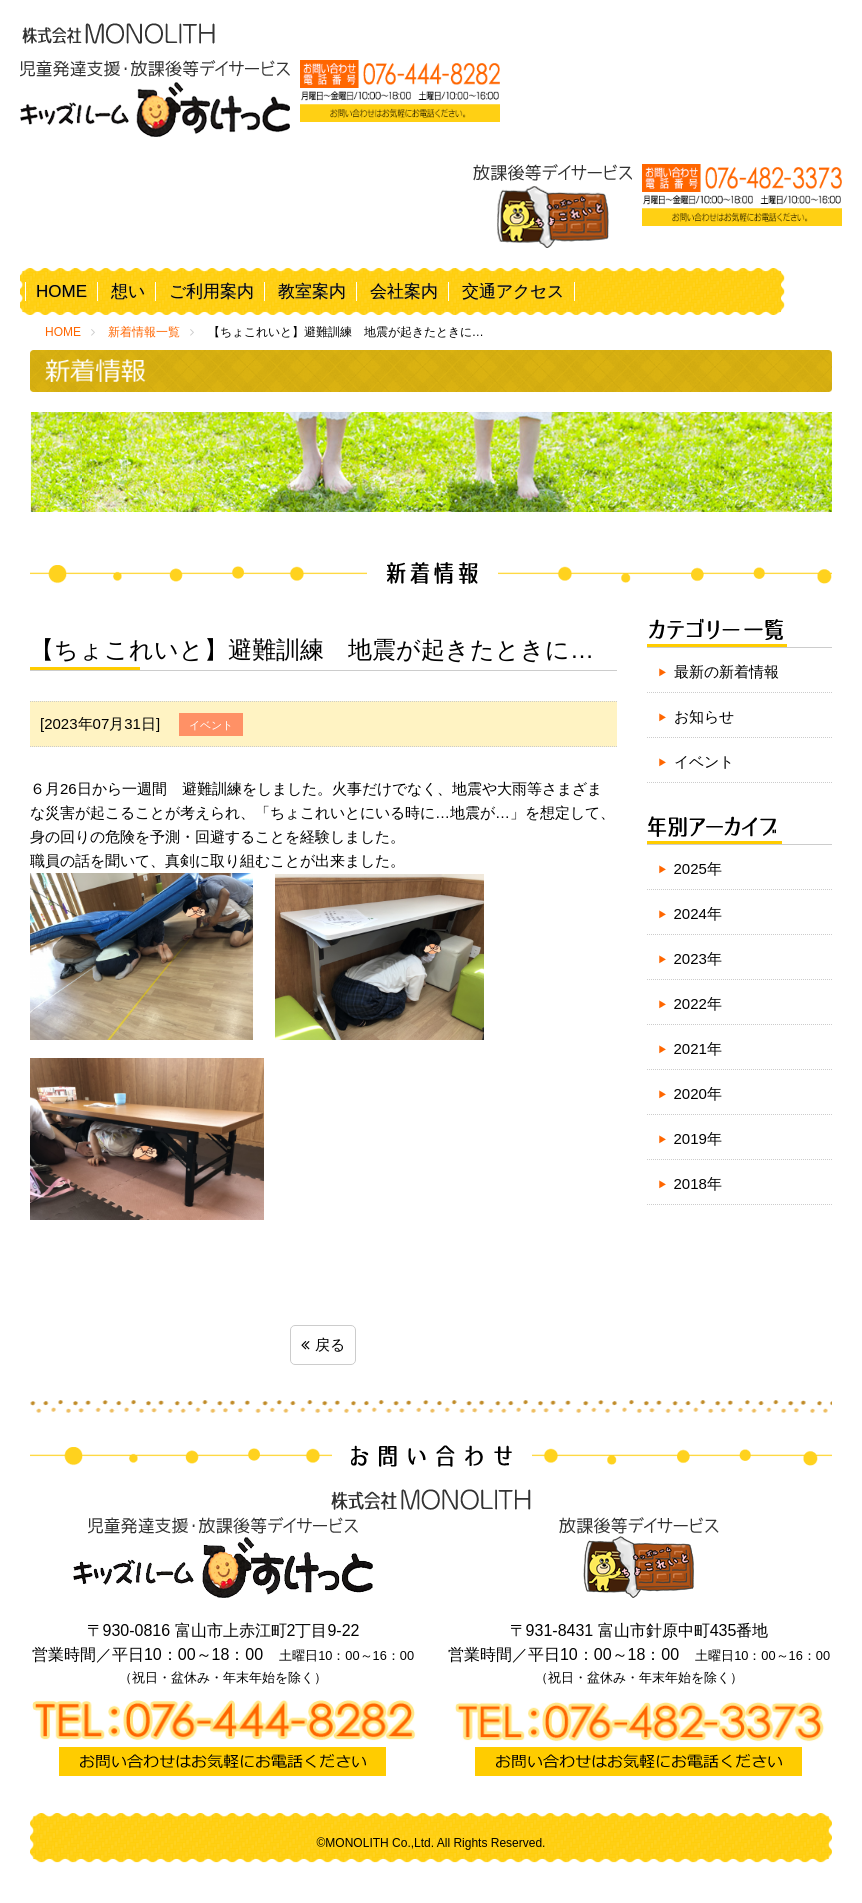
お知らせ (704, 716)
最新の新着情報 (726, 671)
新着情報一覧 (144, 332)
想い (128, 291)
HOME (61, 291)
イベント (704, 761)
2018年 (698, 1183)
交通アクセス (513, 291)
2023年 (698, 958)
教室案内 (312, 291)
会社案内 (404, 291)
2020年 (698, 1093)
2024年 (698, 913)
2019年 (698, 1138)
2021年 (698, 1048)
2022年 (698, 1003)
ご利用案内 (211, 291)
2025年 (698, 868)
